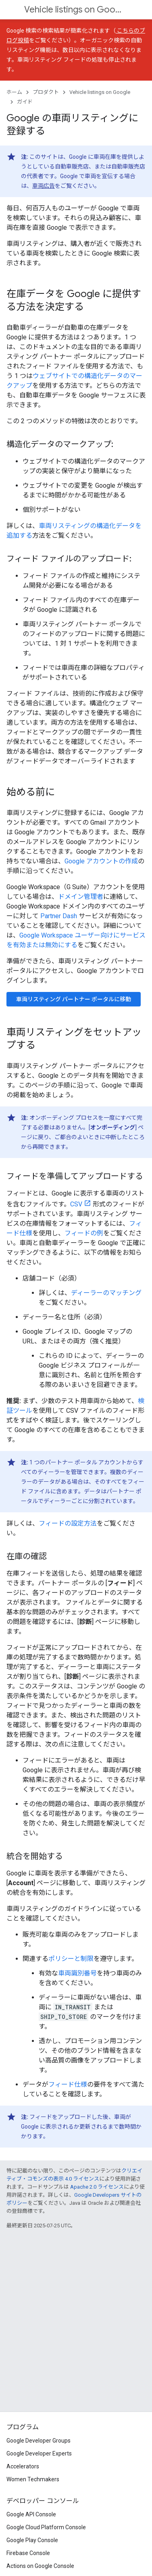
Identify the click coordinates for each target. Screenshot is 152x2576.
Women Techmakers (32, 2479)
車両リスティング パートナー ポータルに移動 (73, 999)
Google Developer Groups (38, 2440)
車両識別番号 (77, 1973)
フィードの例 (84, 1233)
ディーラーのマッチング (106, 1293)
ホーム (14, 92)
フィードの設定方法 (68, 1523)
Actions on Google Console (40, 2566)
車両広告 (43, 186)
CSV (76, 1204)
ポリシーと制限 (71, 1959)
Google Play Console (32, 2540)
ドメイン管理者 (80, 896)
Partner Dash (58, 916)
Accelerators (22, 2466)
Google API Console (31, 2514)
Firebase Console (28, 2553)
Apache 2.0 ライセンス (97, 2187)
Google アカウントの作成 (101, 861)
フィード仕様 (67, 2084)
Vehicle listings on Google (75, 9)
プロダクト (46, 92)
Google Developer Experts (39, 2453)
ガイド (25, 102)
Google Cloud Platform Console (46, 2527)
